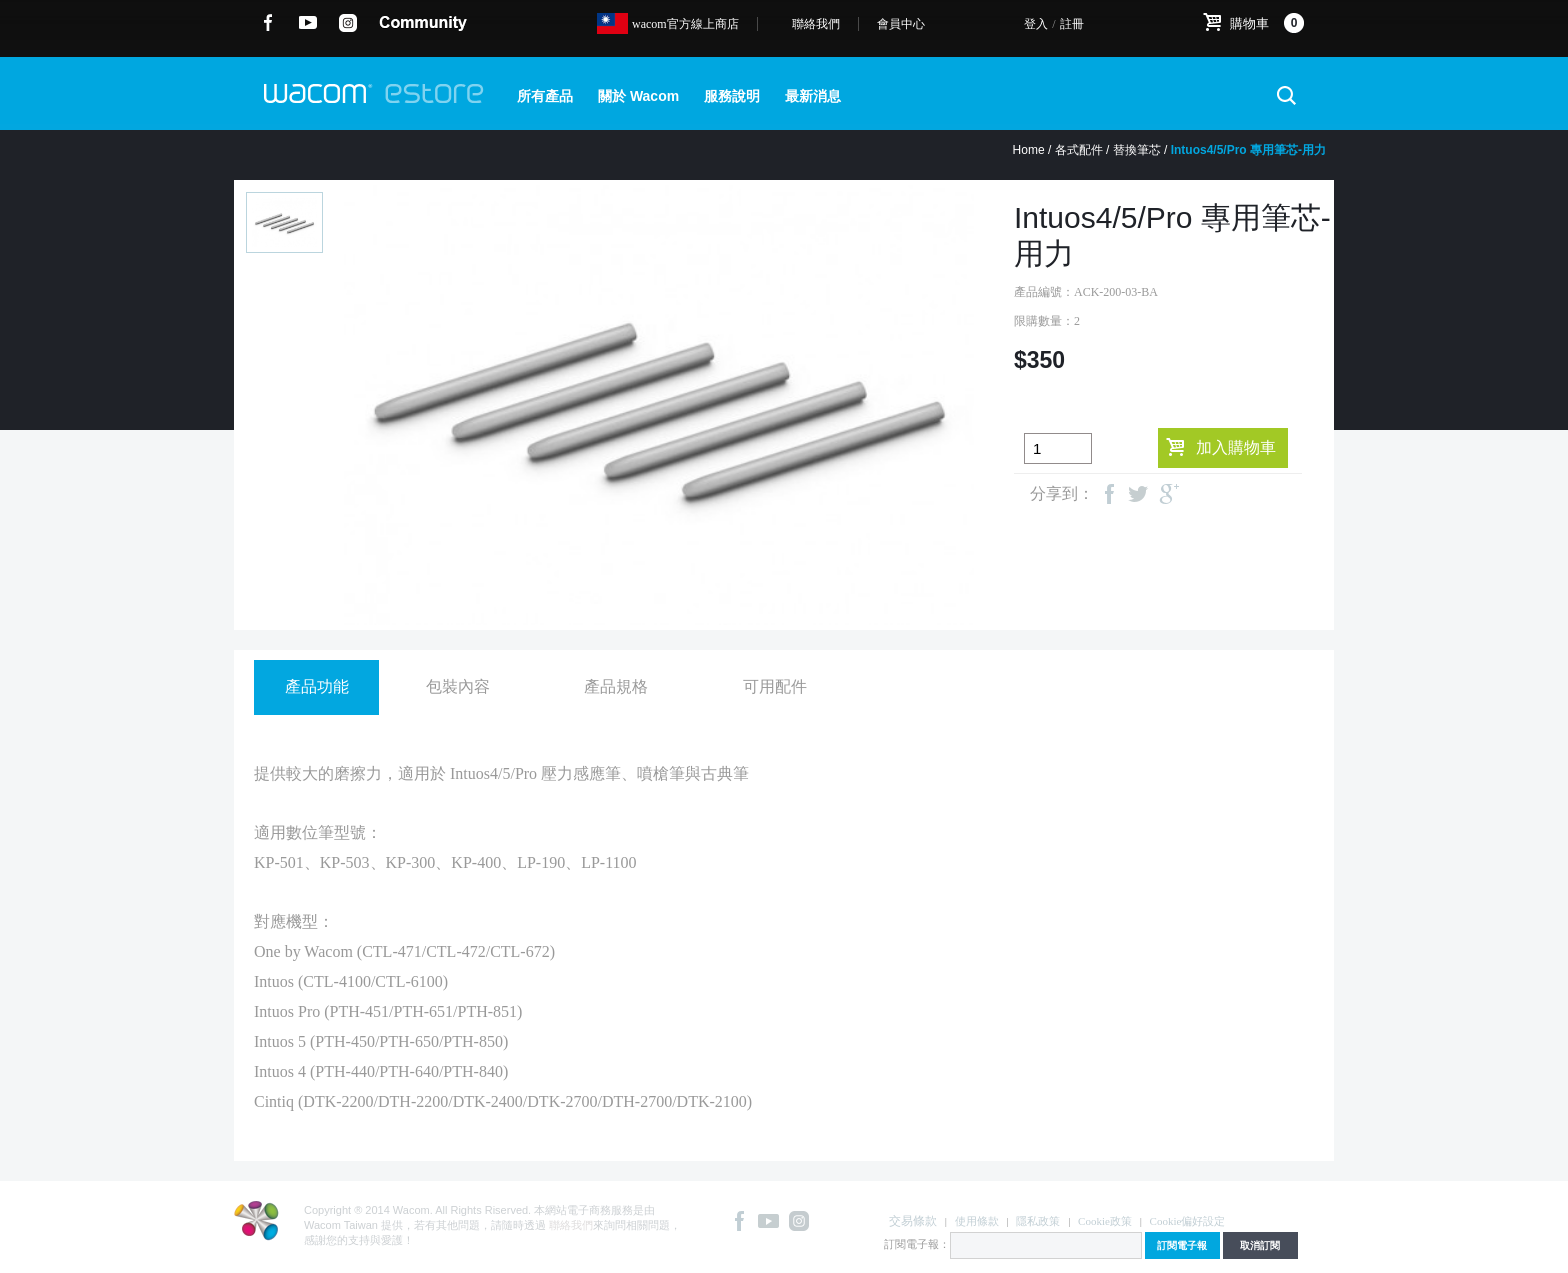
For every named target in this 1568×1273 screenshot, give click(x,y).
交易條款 (913, 1221)
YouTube (308, 23)
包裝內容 (458, 686)
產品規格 (616, 686)
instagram (348, 23)
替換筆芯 (1137, 150)
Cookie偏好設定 (1188, 1221)
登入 (1036, 24)
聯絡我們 (816, 24)
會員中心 (901, 24)
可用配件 (775, 686)
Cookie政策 (1105, 1221)
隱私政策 (1038, 1221)
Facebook (268, 23)
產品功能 (317, 686)
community (423, 23)
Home (1029, 150)
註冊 (1072, 24)
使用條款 (977, 1221)
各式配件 (1079, 150)
